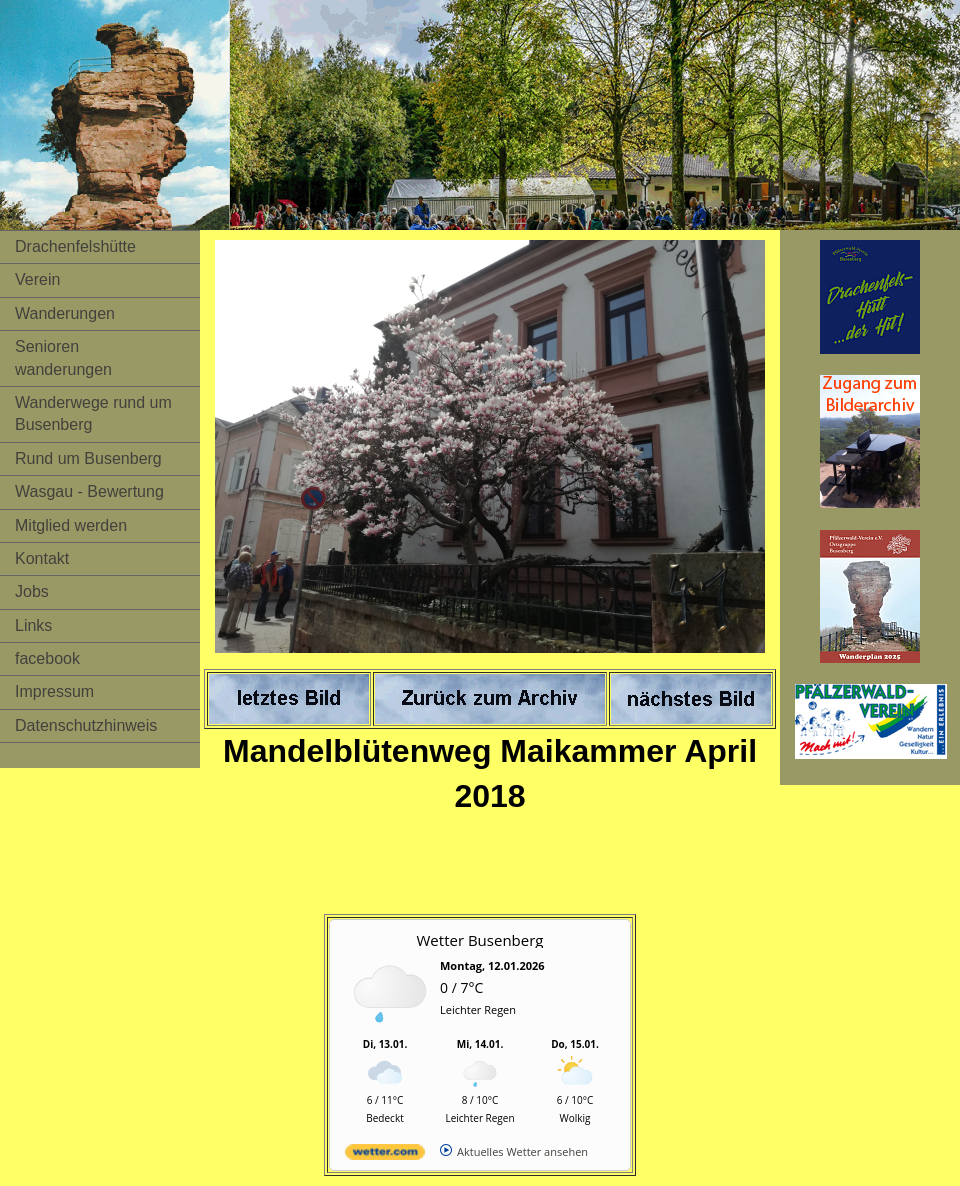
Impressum (54, 691)
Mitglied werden (71, 525)
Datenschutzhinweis (86, 725)
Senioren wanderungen (63, 357)
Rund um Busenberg (88, 458)
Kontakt (42, 558)
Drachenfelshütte (75, 246)
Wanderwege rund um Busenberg (93, 413)
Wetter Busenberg (480, 940)
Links (33, 625)
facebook (47, 658)
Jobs (32, 591)
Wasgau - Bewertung (89, 491)
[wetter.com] (385, 1155)
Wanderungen (65, 313)
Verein (37, 279)
